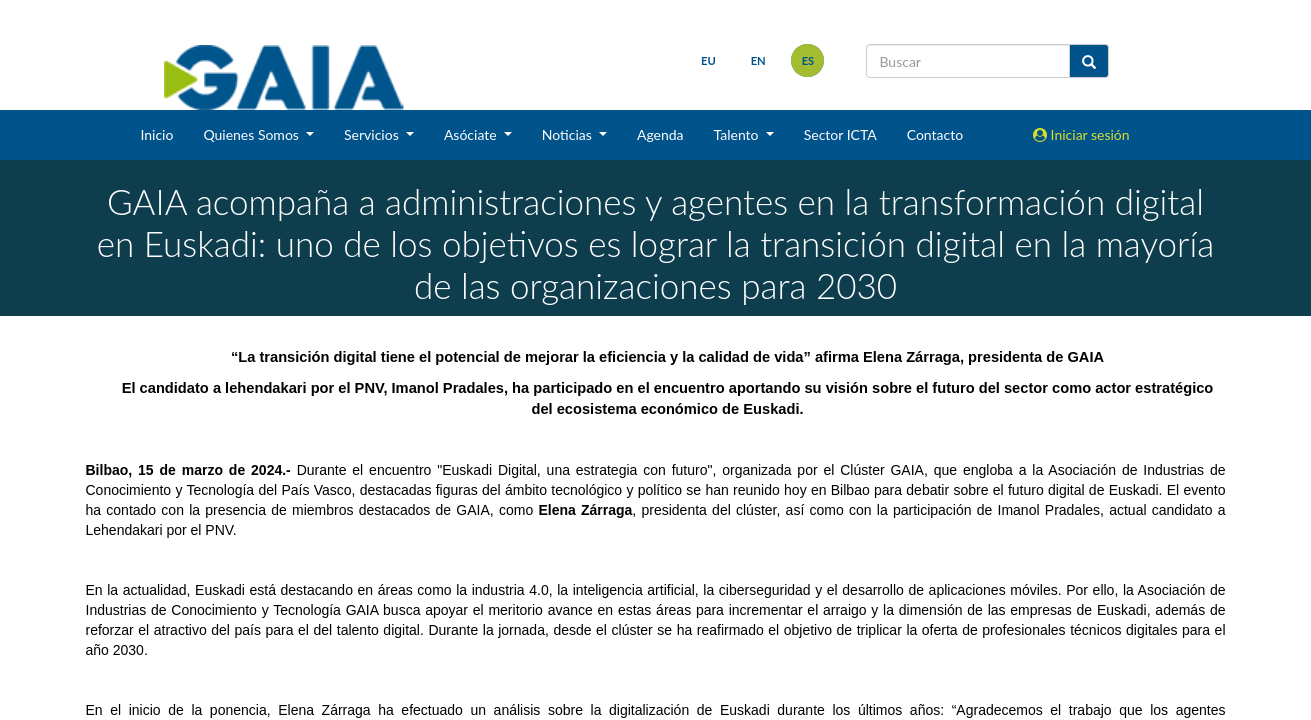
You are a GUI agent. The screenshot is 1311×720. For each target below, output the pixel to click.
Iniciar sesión (1081, 134)
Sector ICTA (840, 134)
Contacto (935, 134)
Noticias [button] (569, 134)
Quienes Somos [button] (252, 134)
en (755, 60)
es (805, 60)
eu (706, 60)
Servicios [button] (373, 134)
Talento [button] (738, 134)
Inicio (156, 134)
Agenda (660, 134)
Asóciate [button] (472, 134)
